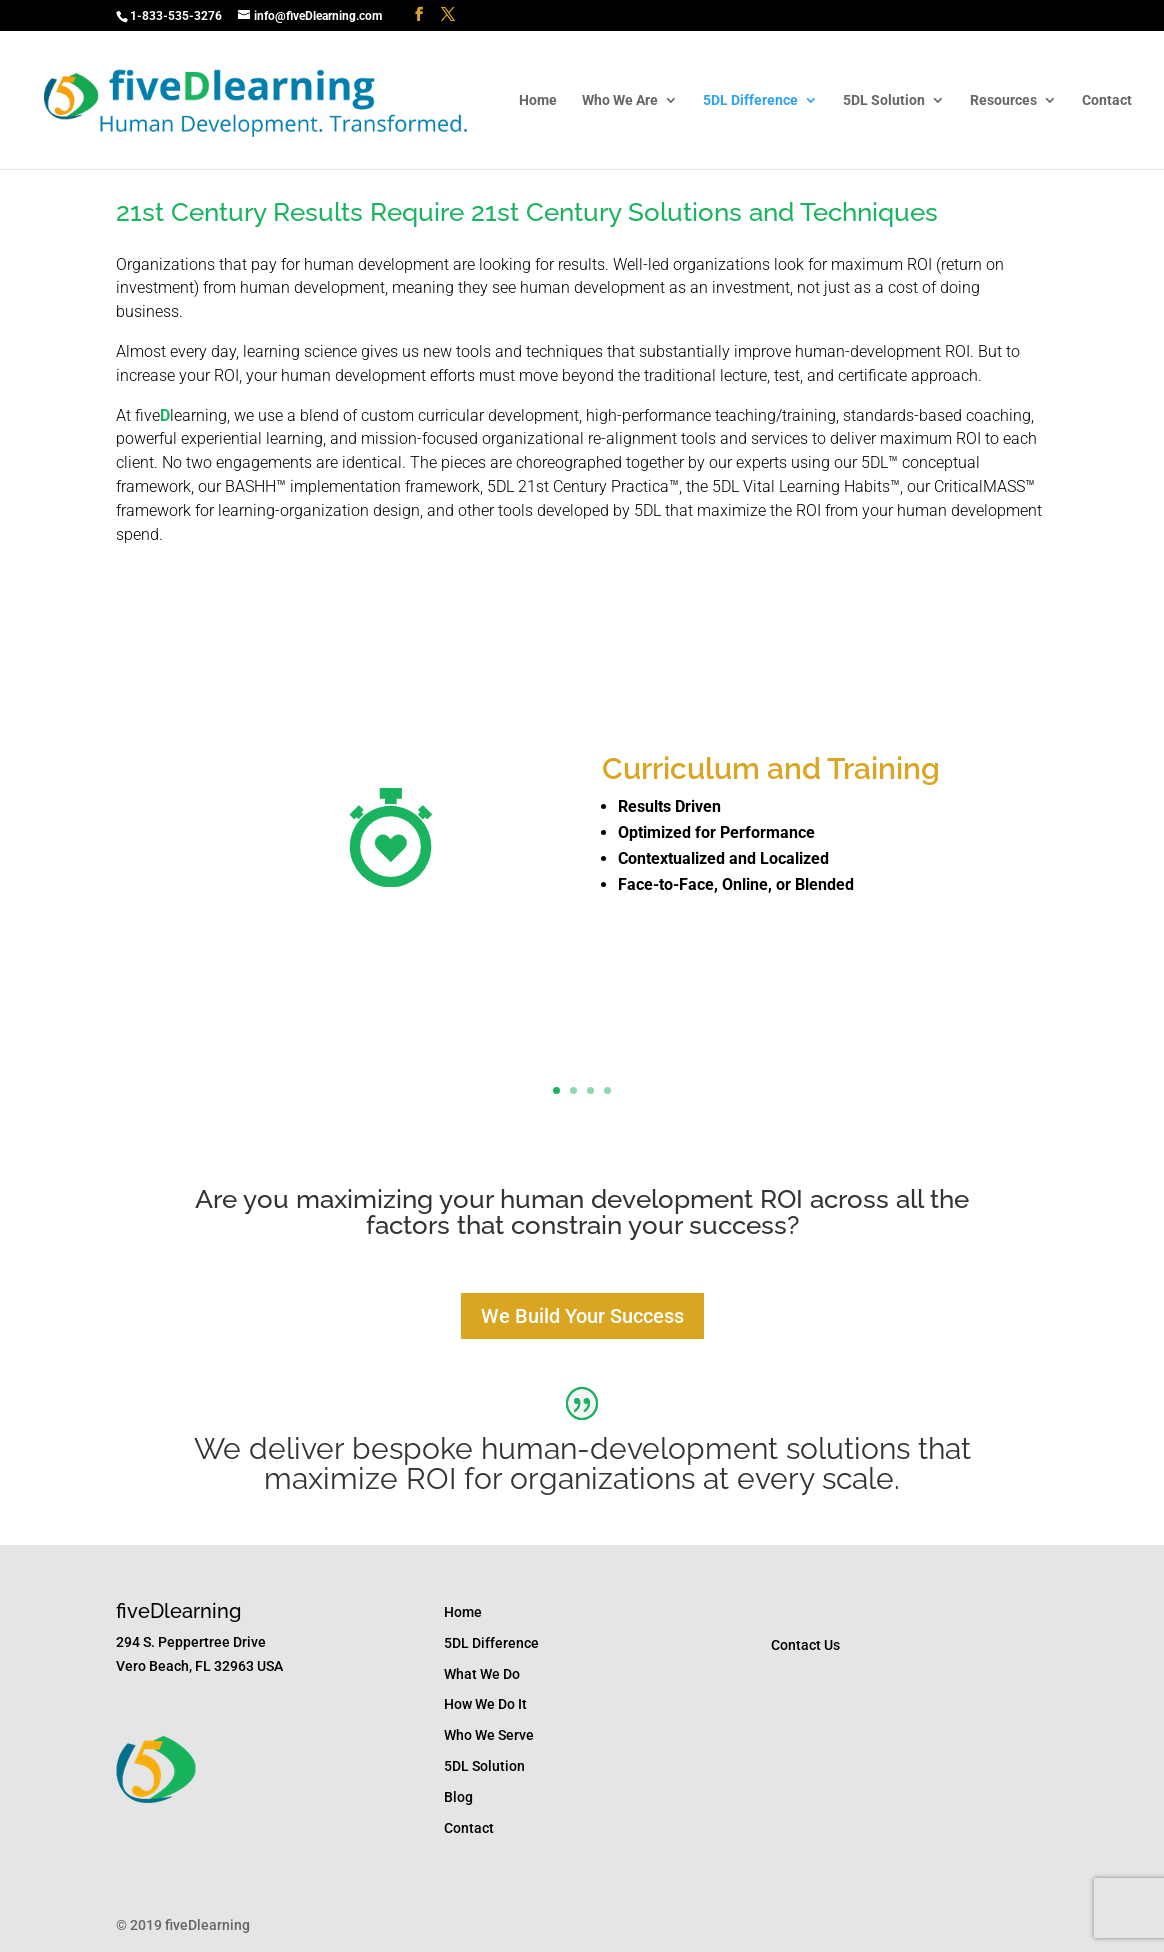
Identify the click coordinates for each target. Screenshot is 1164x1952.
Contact (1107, 100)
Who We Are (620, 100)
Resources (1003, 100)
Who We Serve (489, 1735)
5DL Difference (750, 100)
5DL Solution (884, 100)
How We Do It (485, 1704)
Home (538, 100)
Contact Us (805, 1645)
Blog (458, 1797)
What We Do (482, 1674)
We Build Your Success (582, 1316)
